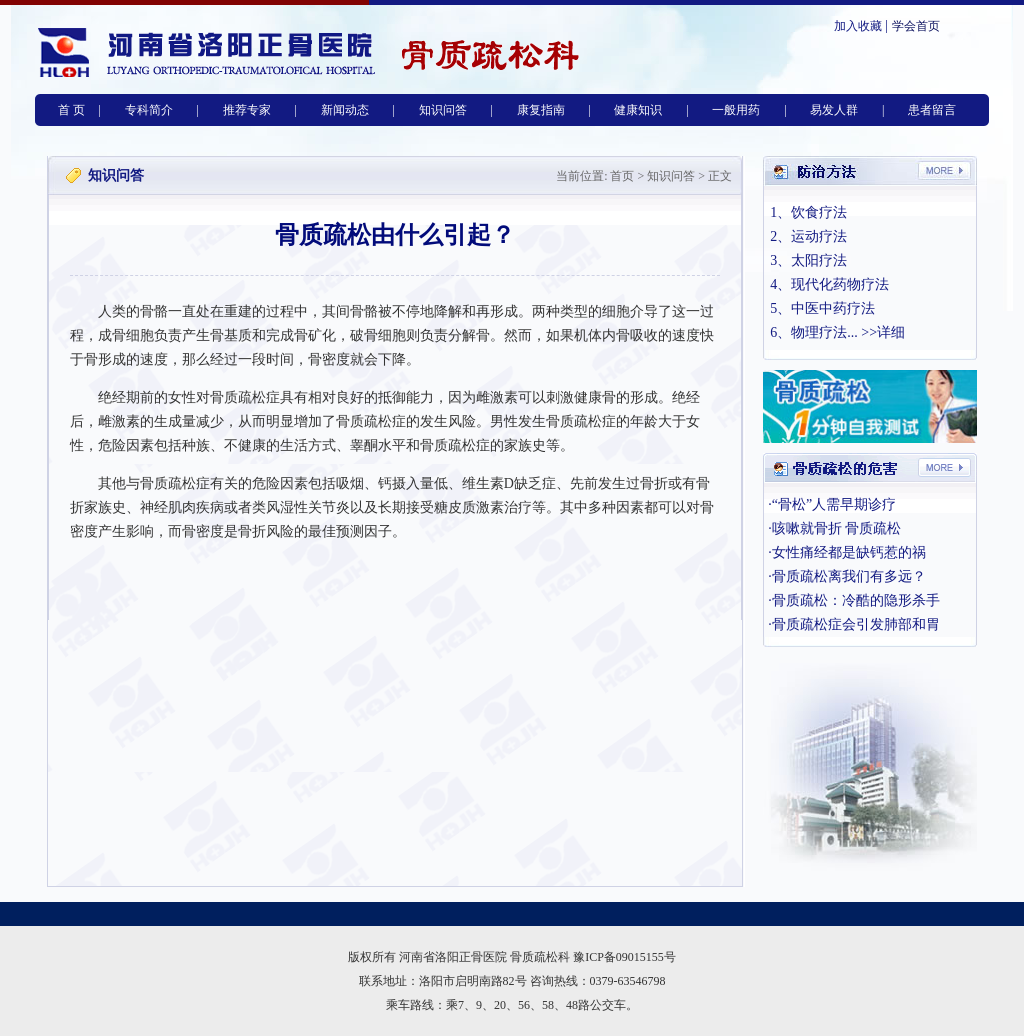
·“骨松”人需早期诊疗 (832, 504)
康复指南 (541, 110)
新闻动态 (345, 110)
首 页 (71, 110)
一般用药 (736, 110)
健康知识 (638, 110)
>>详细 (883, 332)
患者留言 (932, 110)
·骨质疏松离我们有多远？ (847, 576)
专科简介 (149, 110)
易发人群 (834, 110)
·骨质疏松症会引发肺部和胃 (854, 624)
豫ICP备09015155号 (624, 957)
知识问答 (443, 110)
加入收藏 (858, 26)
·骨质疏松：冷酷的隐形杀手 (854, 600)
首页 (622, 176)
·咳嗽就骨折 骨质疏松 (834, 528)
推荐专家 (247, 110)
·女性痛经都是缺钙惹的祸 (847, 552)
